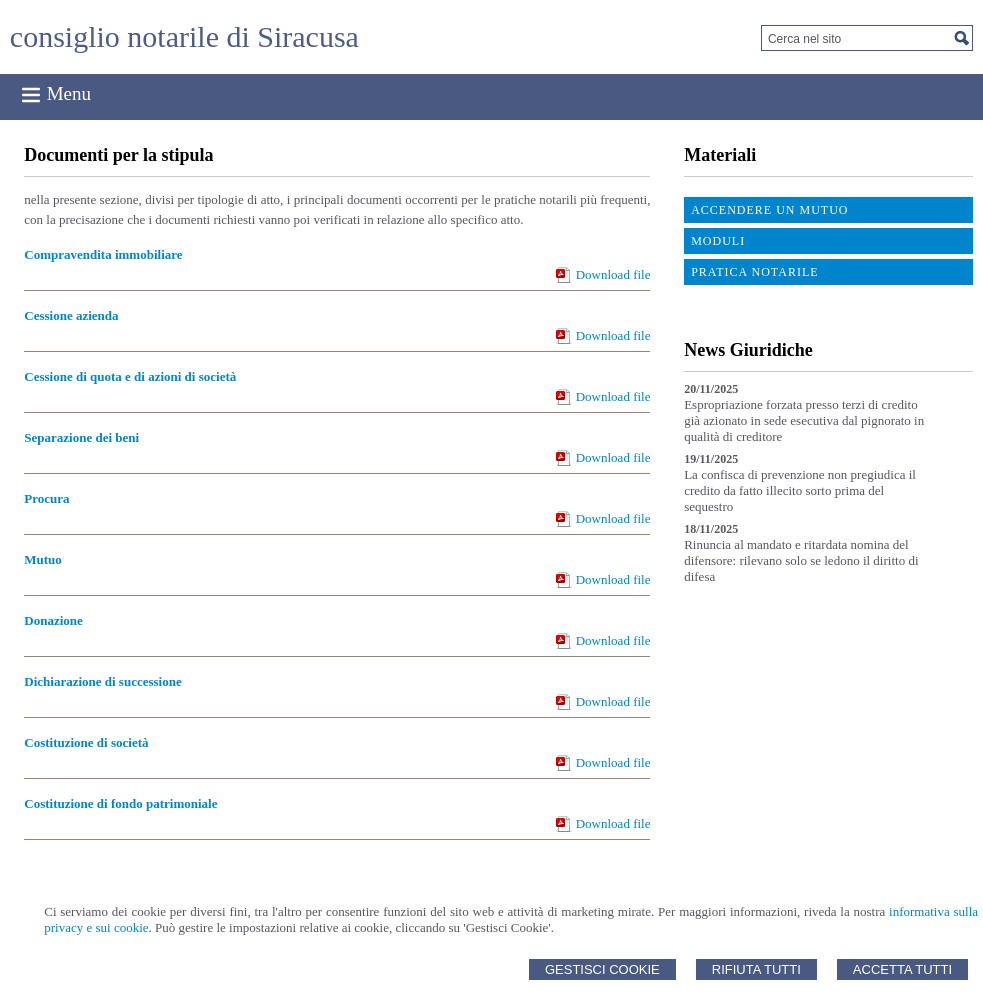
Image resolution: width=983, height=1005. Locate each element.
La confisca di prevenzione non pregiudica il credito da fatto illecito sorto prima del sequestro (800, 490)
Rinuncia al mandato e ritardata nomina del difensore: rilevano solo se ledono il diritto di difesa (801, 560)
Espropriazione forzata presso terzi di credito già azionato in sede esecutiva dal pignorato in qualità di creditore (804, 420)
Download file (613, 274)
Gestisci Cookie (602, 969)
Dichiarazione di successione (102, 681)
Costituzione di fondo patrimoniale (120, 803)
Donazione (53, 620)
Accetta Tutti (902, 969)
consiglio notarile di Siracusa (184, 36)
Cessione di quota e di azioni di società (130, 376)
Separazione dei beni (81, 437)
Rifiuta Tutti (756, 969)
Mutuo (43, 559)
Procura (46, 498)
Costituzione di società (86, 742)
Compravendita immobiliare (103, 254)
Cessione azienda (71, 315)
